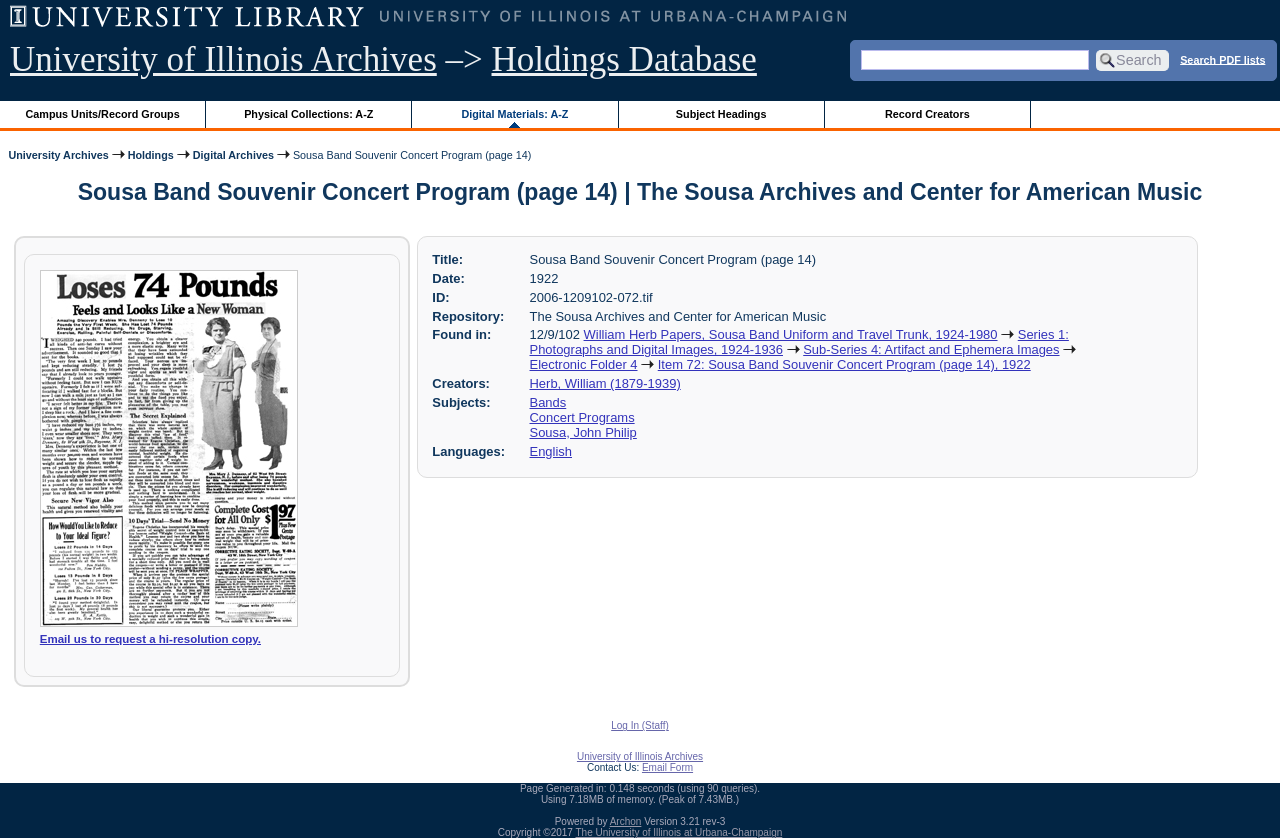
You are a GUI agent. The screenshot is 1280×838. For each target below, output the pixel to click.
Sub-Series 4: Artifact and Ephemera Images (931, 349)
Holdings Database (624, 59)
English (551, 451)
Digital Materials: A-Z (514, 114)
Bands (548, 402)
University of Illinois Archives (223, 59)
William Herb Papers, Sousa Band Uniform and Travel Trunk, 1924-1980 (791, 334)
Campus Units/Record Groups (103, 114)
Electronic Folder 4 (584, 364)
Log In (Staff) (640, 725)
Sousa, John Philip (583, 432)
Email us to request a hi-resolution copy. (150, 639)
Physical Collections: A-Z (308, 114)
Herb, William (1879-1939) (605, 383)
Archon (626, 821)
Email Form (667, 767)
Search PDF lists (1222, 59)
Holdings (151, 155)
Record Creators (927, 114)
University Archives (58, 155)
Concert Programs (582, 417)
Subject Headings (721, 114)
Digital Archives (233, 155)
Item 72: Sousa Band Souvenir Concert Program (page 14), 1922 (844, 364)
